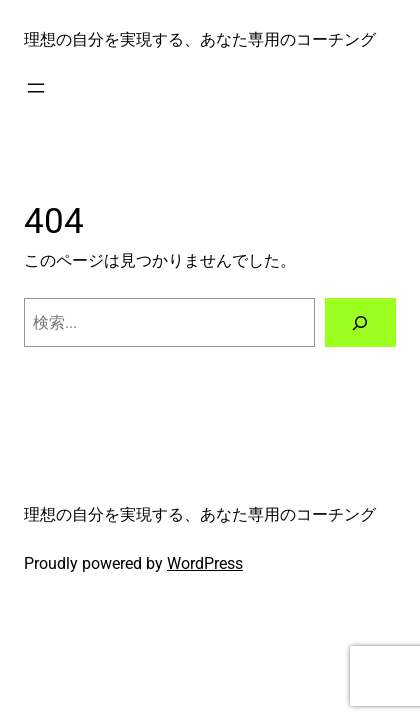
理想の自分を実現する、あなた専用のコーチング (200, 39)
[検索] (360, 323)
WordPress (205, 563)
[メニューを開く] (36, 88)
